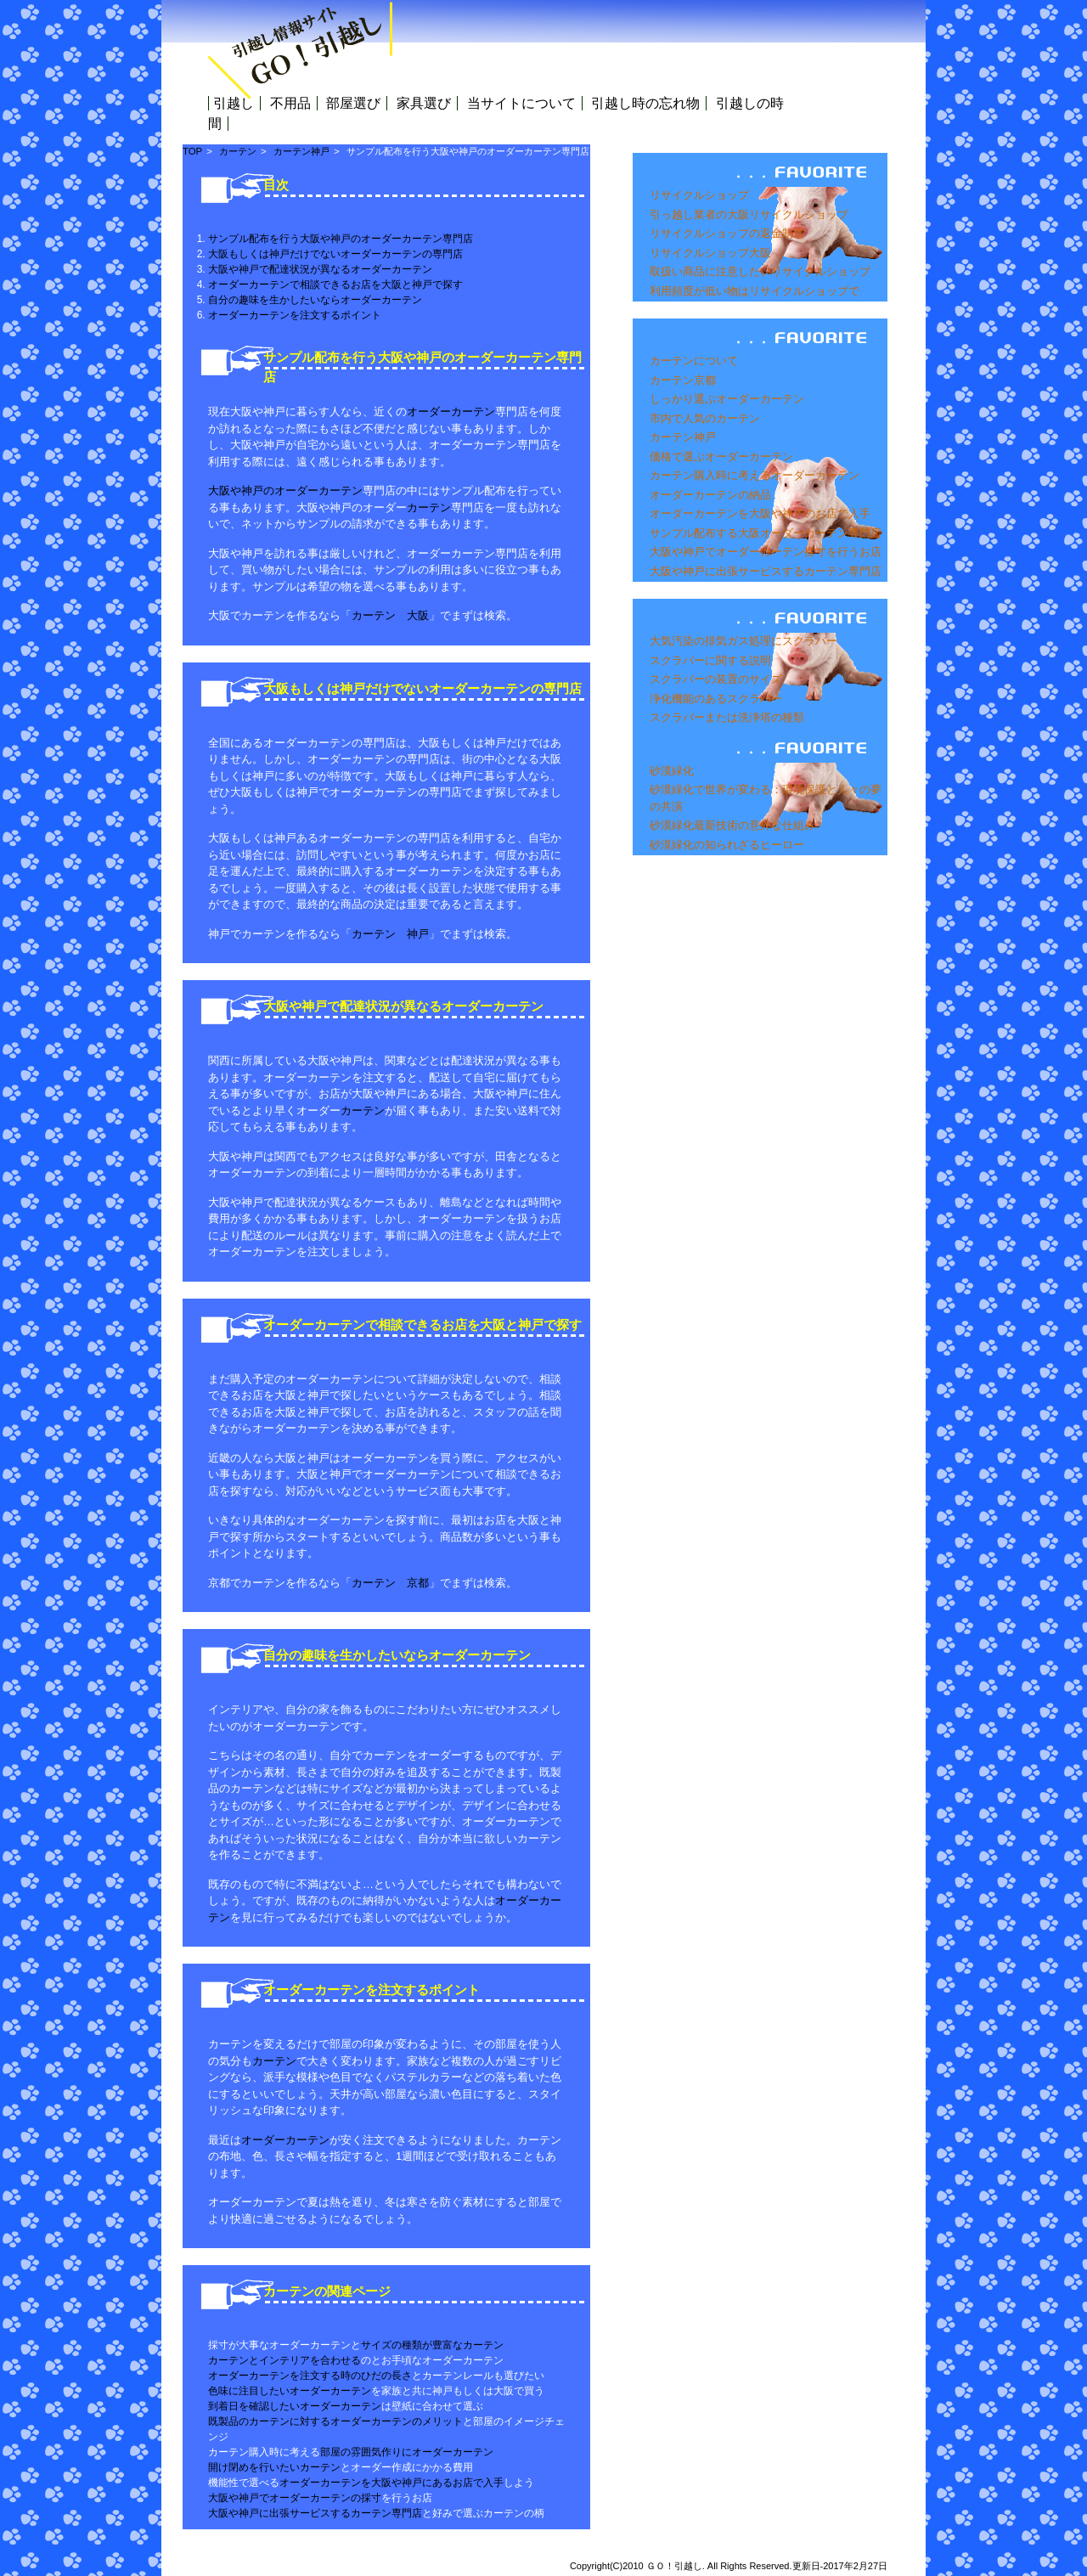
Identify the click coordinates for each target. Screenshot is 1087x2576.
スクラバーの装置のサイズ (716, 679)
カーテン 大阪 (390, 615)
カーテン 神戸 (390, 933)
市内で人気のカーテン (705, 418)
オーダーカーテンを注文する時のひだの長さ (310, 2376)
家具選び (424, 103)
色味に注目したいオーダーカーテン (289, 2391)
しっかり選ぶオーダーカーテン (727, 398)
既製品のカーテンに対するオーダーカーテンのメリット (335, 2421)
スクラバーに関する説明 (710, 660)
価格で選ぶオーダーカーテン (721, 456)
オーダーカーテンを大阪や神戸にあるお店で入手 (391, 2483)
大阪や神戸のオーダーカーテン (285, 490)
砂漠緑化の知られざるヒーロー (727, 844)
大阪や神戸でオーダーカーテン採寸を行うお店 (765, 551)
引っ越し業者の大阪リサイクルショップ (749, 214)
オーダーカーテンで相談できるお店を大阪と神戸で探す (335, 284)
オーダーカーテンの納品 (710, 494)
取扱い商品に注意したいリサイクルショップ (760, 271)
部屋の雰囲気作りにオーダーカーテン (406, 2452)
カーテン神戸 (683, 437)
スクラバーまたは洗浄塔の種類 (727, 717)
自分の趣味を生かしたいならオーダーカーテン (315, 300)
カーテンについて (694, 360)
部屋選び (353, 103)
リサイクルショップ (699, 195)
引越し (233, 103)
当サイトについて (521, 103)
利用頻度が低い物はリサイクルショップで (754, 291)
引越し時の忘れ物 (645, 103)
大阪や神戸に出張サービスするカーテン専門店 (765, 571)
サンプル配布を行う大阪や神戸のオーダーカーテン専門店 (340, 239)
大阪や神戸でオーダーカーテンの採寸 (294, 2498)
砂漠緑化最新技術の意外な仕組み (732, 825)
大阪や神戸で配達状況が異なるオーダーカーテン (320, 269)
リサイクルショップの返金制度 (727, 233)
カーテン (237, 151)
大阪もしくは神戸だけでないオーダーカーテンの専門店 (335, 254)
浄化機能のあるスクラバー (716, 698)
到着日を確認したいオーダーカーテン (294, 2406)
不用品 (290, 103)
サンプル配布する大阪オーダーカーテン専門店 (765, 533)
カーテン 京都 (390, 1582)
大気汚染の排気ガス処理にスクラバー (743, 640)
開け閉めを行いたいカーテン (274, 2467)
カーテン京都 (683, 380)
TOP (192, 151)
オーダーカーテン (451, 411)
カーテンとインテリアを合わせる (284, 2360)
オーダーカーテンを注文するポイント (294, 315)
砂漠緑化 (672, 770)
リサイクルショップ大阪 (710, 252)
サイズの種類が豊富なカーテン (432, 2345)
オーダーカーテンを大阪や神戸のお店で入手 (760, 513)
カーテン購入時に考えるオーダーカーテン (754, 475)
